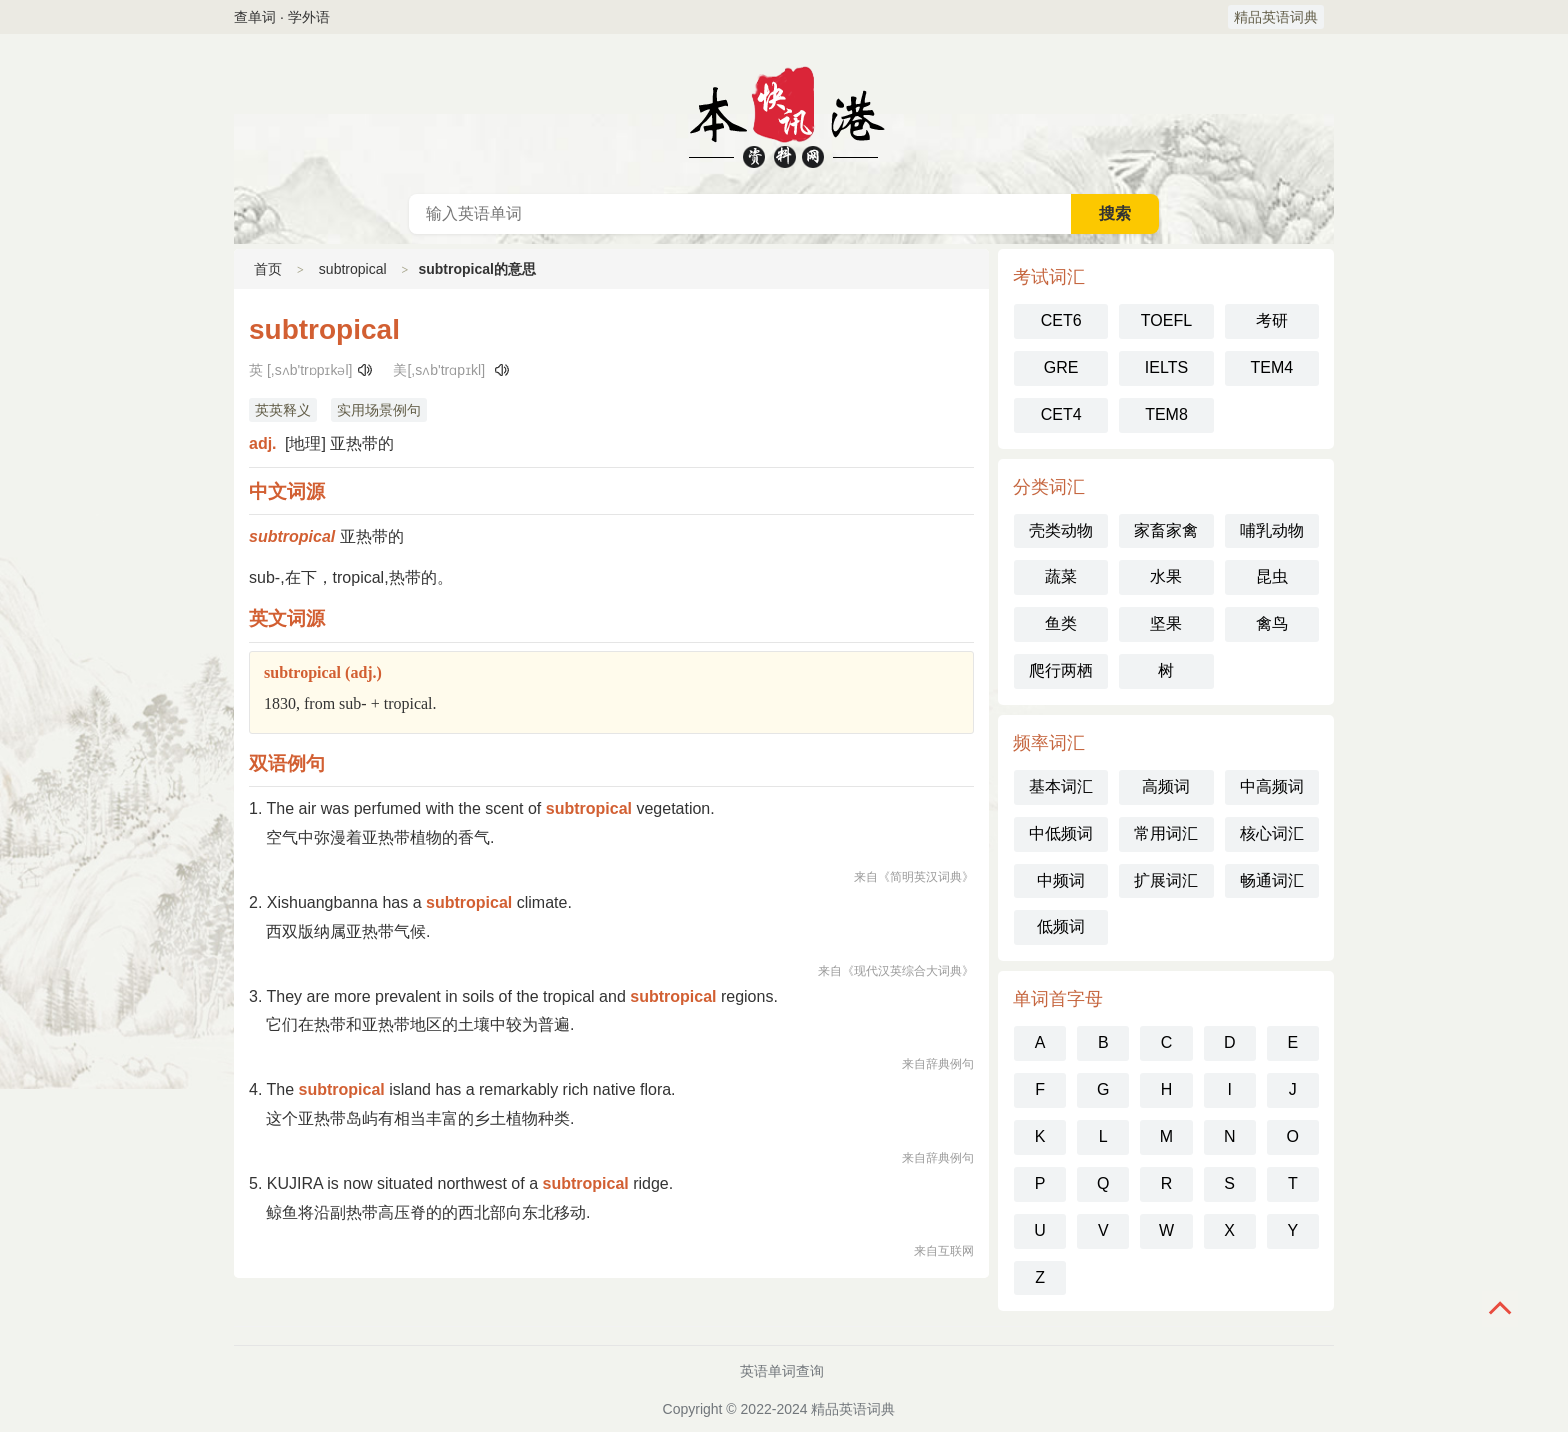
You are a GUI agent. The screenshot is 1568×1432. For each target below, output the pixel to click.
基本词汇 (1061, 786)
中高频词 (1272, 786)
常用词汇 (1166, 833)
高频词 (1166, 786)
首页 (268, 269)
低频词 (1061, 926)
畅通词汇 (1272, 880)
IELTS (1166, 367)
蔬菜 (1061, 576)
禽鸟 (1272, 623)
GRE (1061, 367)
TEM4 (1271, 367)
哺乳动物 (1272, 530)
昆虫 (1272, 576)
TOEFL (1166, 320)
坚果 (1166, 623)
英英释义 (283, 410)
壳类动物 (1061, 530)
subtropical (353, 269)
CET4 (1061, 414)
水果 (1166, 576)
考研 (1272, 320)
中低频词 (1061, 833)
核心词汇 (1272, 833)
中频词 (1061, 880)
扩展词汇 (1166, 880)
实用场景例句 (379, 410)
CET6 (1061, 320)
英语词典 (784, 114)
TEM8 (1166, 414)
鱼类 (1061, 623)
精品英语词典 (1276, 17)
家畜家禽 (1166, 530)
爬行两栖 (1061, 670)
